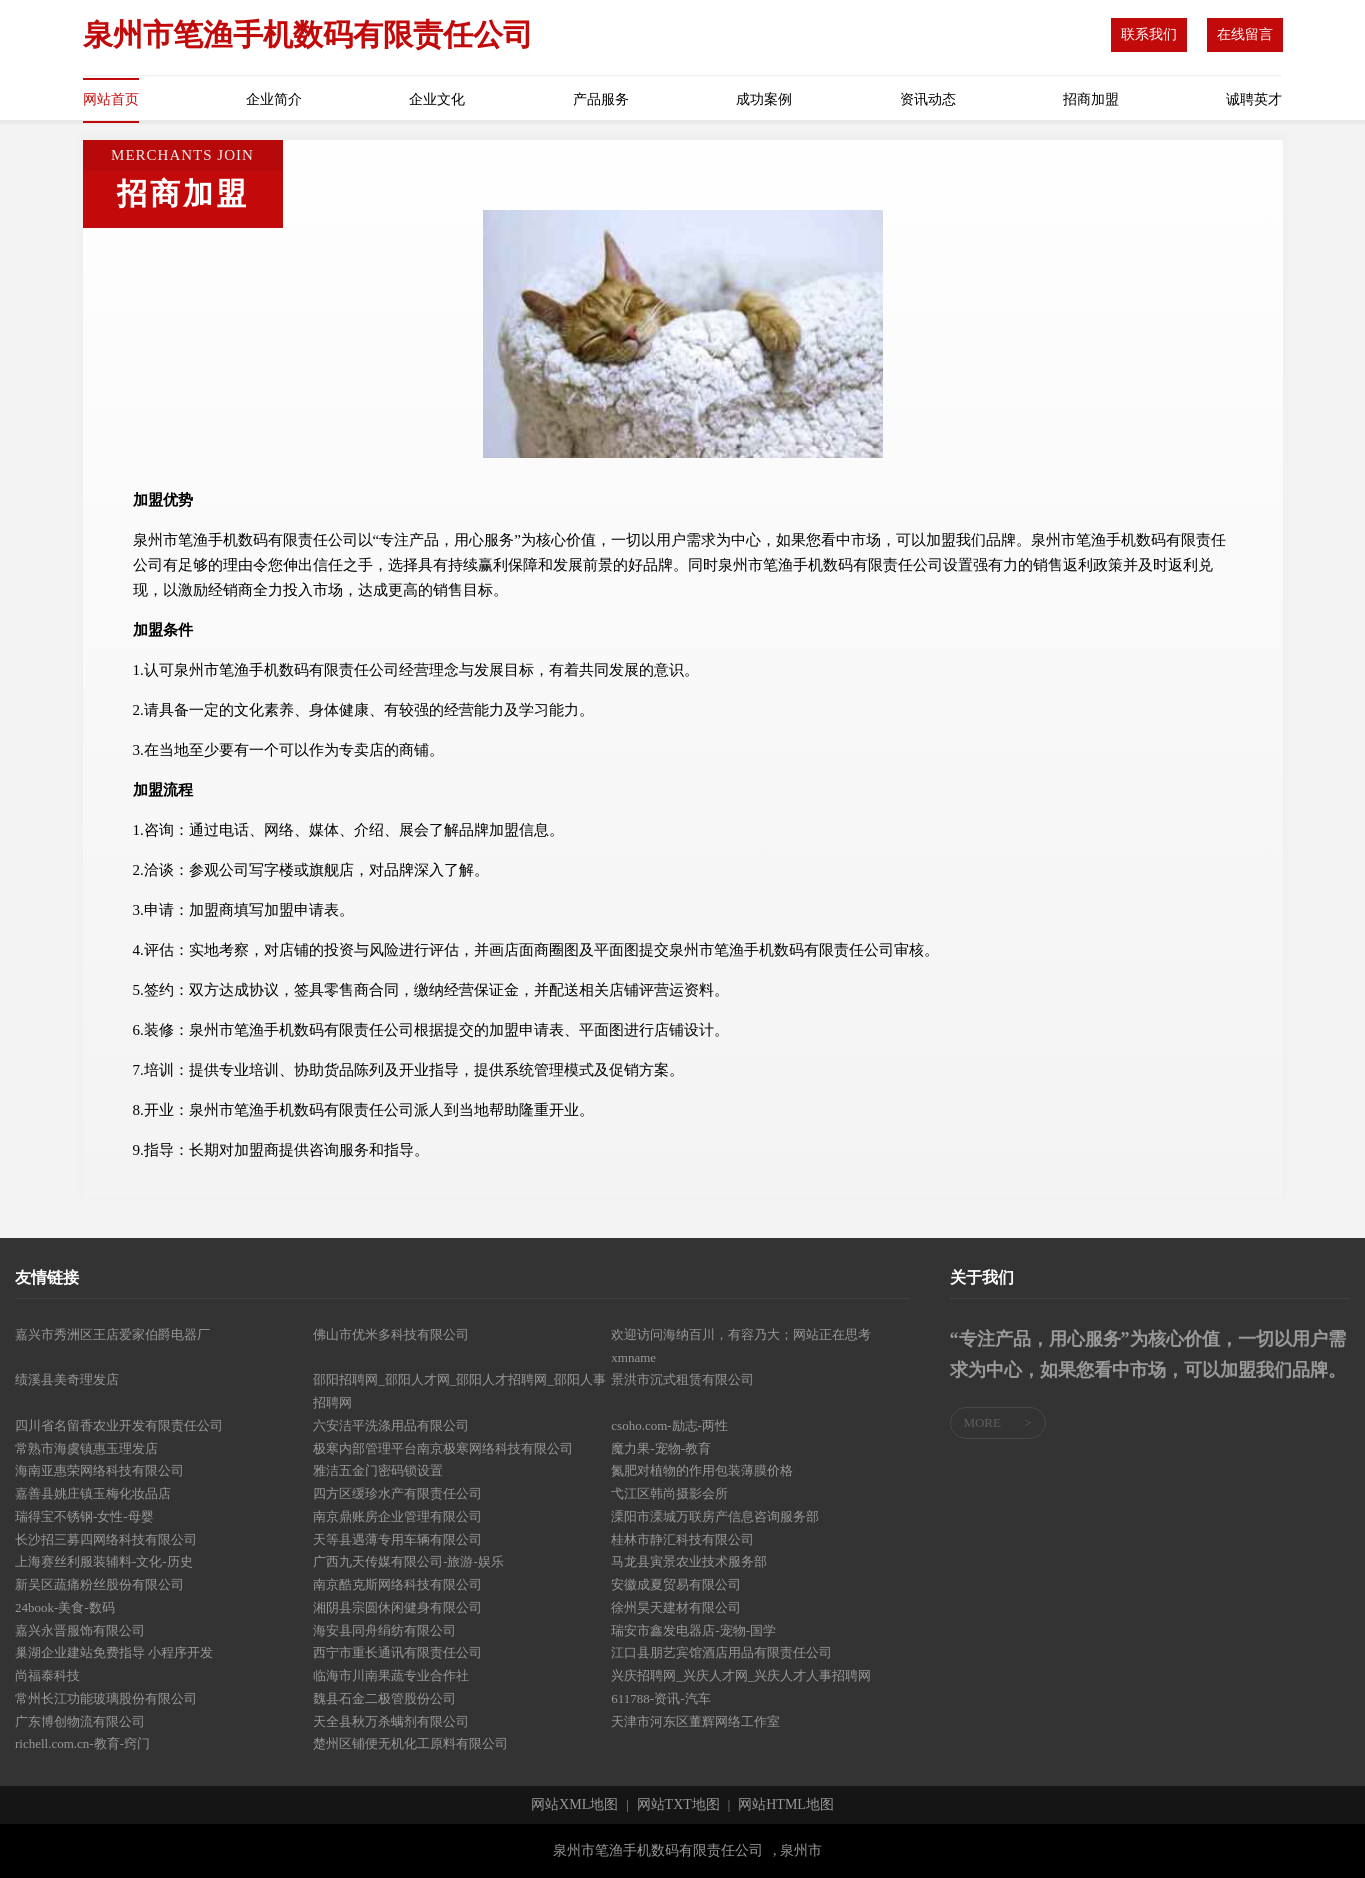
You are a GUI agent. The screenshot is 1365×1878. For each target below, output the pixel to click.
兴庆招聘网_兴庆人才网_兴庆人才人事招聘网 (741, 1675)
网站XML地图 (574, 1805)
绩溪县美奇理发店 (67, 1379)
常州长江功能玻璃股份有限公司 (106, 1698)
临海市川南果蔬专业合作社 (391, 1675)
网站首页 (111, 99)
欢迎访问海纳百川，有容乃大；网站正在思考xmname (741, 1346)
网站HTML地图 (786, 1805)
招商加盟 (1091, 99)
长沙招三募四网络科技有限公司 (106, 1539)
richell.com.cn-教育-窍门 (82, 1743)
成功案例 (764, 99)
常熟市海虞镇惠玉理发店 (86, 1448)
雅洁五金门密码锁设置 (378, 1470)
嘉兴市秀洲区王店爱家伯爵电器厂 (112, 1334)
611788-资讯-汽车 (660, 1698)
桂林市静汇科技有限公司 (682, 1539)
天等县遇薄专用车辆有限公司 (397, 1539)
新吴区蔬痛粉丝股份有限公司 (99, 1584)
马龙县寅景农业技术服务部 (689, 1561)
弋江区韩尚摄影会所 (669, 1493)
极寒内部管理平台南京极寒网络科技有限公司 (443, 1448)
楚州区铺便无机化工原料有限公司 (410, 1743)
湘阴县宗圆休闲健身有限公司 (397, 1607)
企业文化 (437, 99)
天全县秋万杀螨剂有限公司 (391, 1721)
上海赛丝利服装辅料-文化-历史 (104, 1561)
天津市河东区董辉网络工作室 (695, 1721)
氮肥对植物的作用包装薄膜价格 (702, 1470)
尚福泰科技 (47, 1675)
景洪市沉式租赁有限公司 (682, 1379)
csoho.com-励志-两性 (669, 1425)
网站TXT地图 (678, 1805)
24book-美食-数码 (65, 1607)
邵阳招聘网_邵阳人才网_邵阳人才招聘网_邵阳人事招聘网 (459, 1391)
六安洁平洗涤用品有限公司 (391, 1425)
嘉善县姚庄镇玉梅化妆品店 (93, 1493)
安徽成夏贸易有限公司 (676, 1584)
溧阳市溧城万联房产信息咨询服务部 (715, 1516)
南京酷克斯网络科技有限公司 (397, 1584)
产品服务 (601, 99)
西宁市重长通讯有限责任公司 (397, 1652)
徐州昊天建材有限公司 (676, 1607)
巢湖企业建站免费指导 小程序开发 (114, 1652)
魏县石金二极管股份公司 (384, 1698)
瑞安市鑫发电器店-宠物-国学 (693, 1630)
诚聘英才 (1254, 99)
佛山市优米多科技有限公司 (391, 1334)
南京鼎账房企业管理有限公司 (397, 1516)
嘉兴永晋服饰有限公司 (80, 1630)
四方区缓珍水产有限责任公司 (397, 1493)
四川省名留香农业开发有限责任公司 (119, 1425)
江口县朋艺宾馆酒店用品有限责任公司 (721, 1652)
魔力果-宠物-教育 (661, 1448)
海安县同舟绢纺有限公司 (384, 1630)
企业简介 (274, 99)
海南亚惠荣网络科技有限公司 (99, 1470)
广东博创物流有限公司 (80, 1721)
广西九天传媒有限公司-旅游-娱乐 (408, 1561)
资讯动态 (928, 99)
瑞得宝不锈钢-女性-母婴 (84, 1516)
